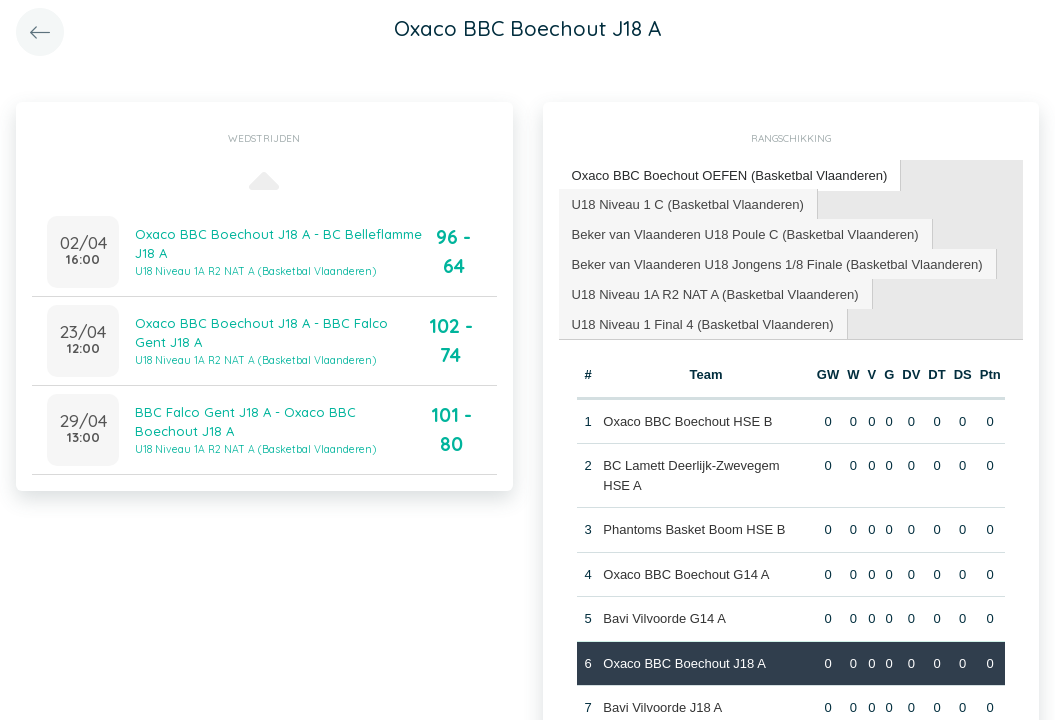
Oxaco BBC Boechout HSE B (687, 420)
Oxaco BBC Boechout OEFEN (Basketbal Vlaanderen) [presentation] (729, 174)
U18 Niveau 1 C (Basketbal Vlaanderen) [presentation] (687, 202)
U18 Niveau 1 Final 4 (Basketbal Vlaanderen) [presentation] (702, 322)
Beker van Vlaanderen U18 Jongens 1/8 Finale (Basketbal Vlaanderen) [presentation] (776, 262)
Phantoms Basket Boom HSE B (694, 528)
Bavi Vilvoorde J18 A (662, 706)
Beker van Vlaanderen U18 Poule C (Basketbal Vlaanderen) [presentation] (744, 232)
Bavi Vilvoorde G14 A (664, 617)
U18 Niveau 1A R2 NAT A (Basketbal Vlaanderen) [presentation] (715, 292)
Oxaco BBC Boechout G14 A (686, 573)
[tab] (729, 175)
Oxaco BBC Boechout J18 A (684, 662)
